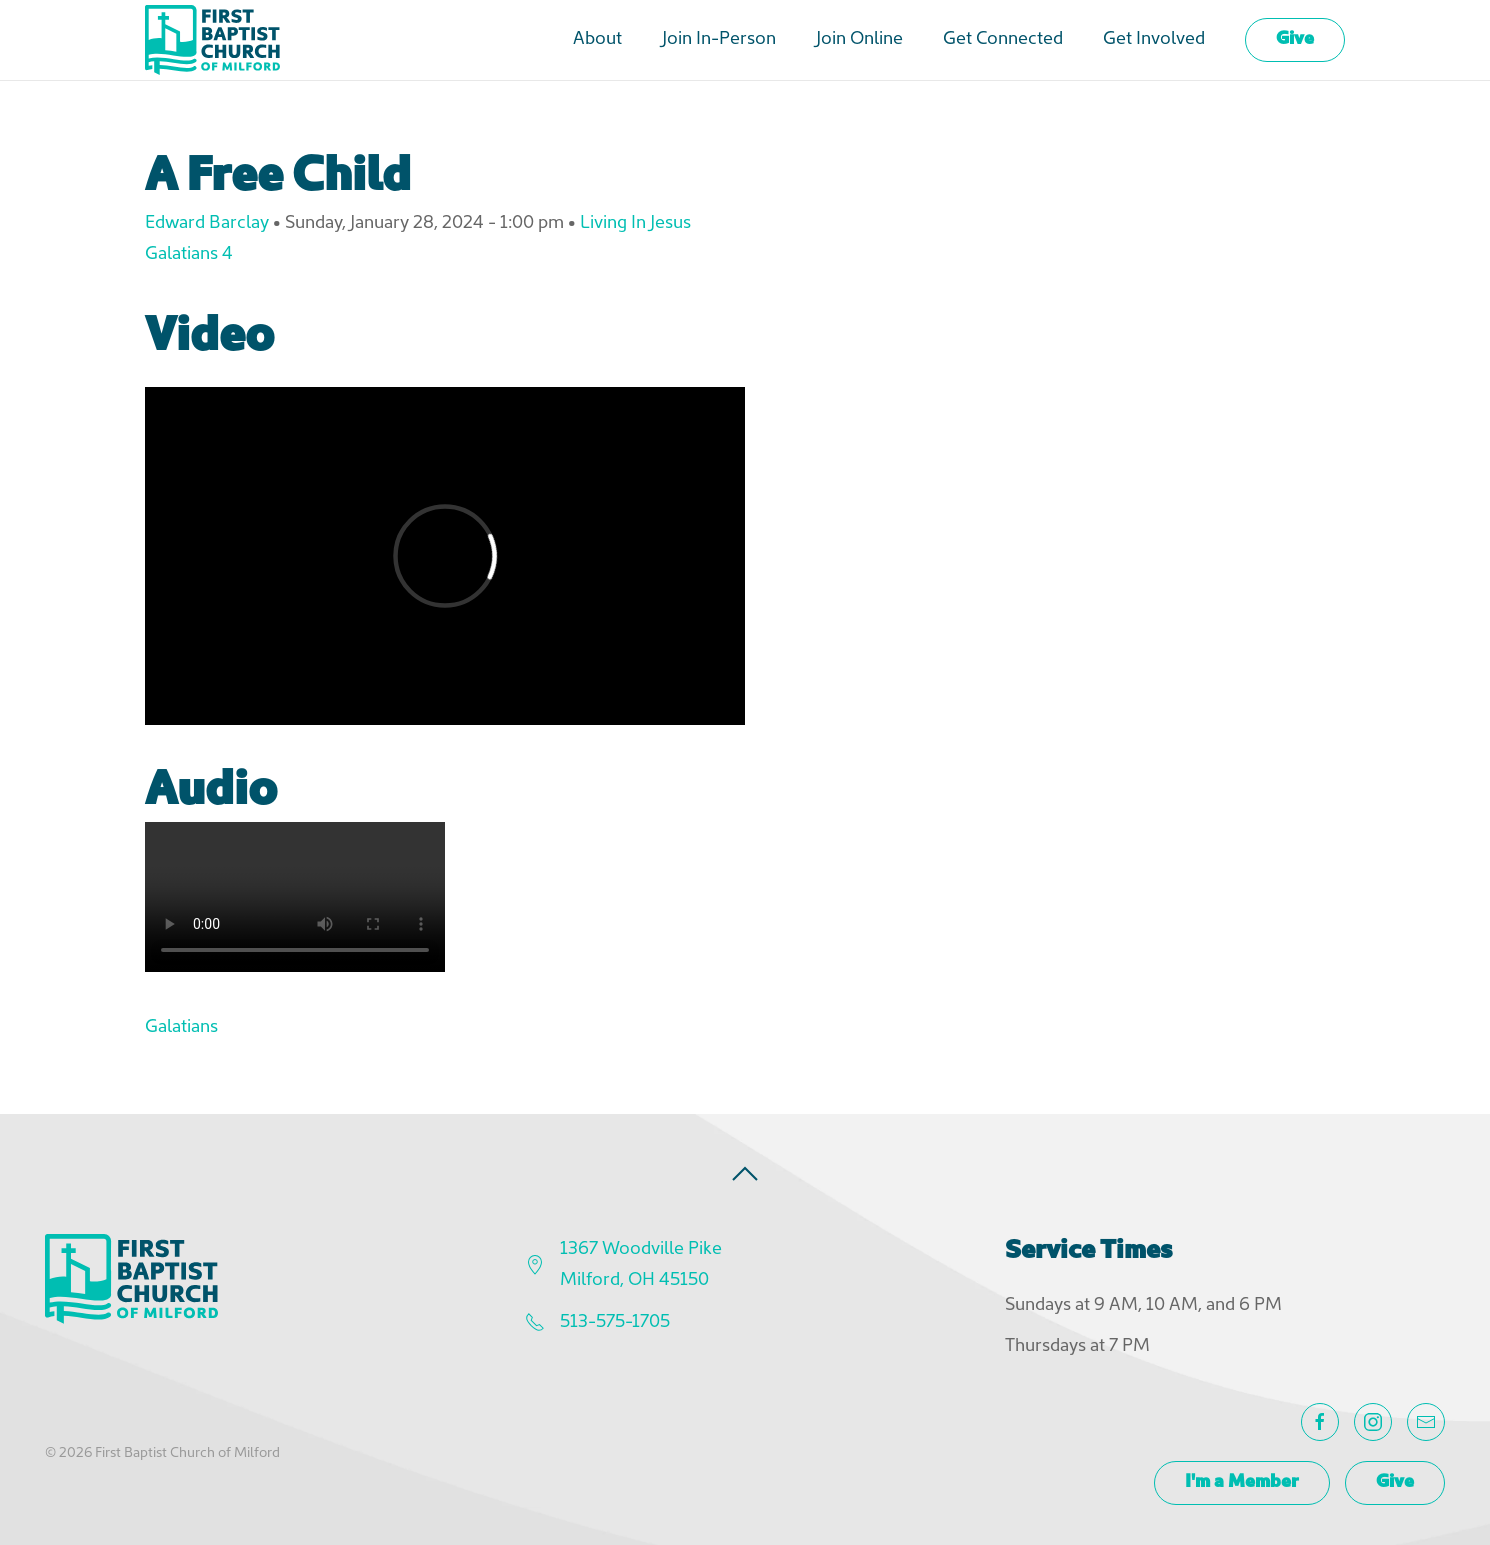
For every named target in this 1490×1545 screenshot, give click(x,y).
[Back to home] (212, 40)
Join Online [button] (859, 39)
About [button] (597, 39)
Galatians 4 (189, 254)
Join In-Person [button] (719, 39)
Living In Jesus (635, 223)
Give (1295, 39)
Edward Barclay (207, 223)
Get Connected (1003, 39)
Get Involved (1154, 39)
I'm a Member (1242, 1482)
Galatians (181, 1027)
